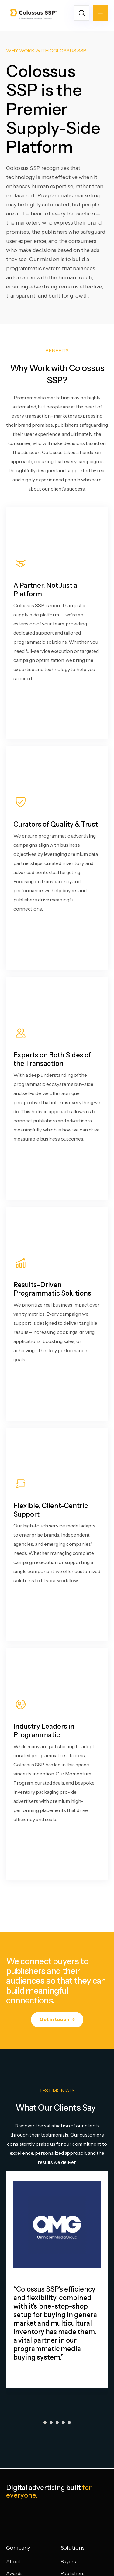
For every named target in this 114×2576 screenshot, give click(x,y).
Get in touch (57, 2019)
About (13, 2561)
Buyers (68, 2561)
